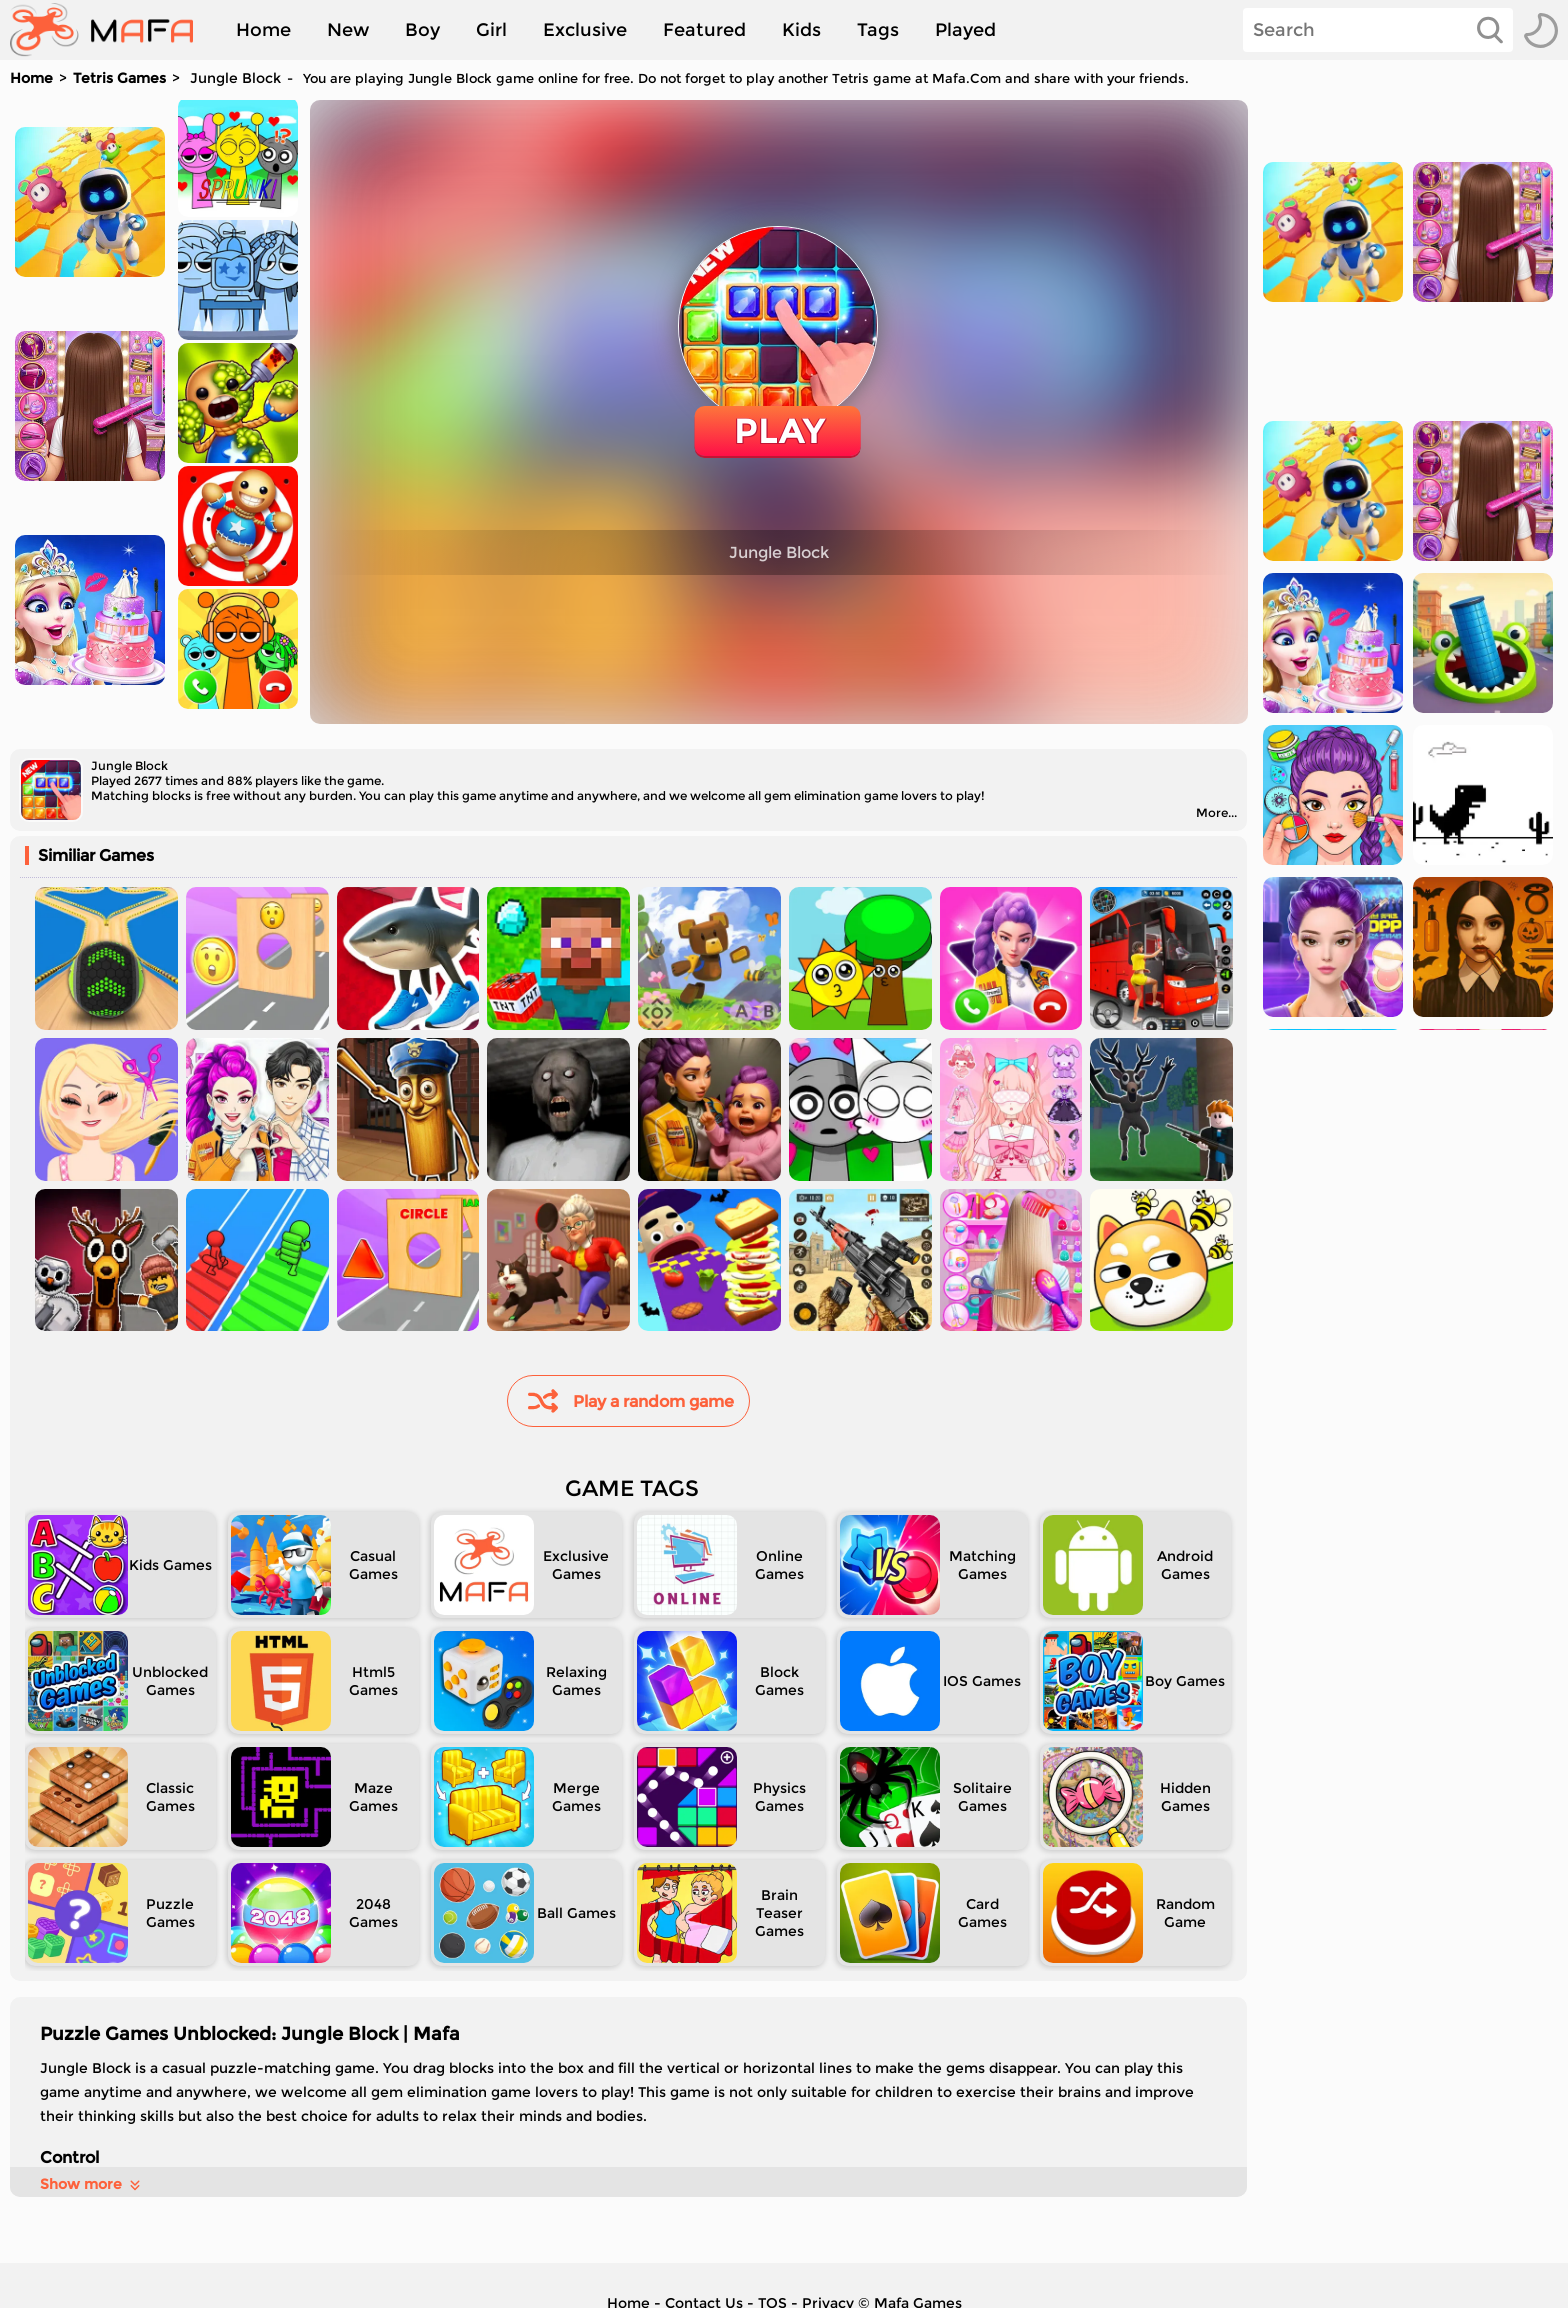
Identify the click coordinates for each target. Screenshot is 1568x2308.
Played (965, 30)
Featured (704, 30)
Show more (91, 2184)
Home (263, 30)
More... (1216, 812)
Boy (422, 30)
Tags (878, 30)
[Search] (1378, 30)
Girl (491, 30)
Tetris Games (119, 78)
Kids (801, 30)
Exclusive (585, 30)
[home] (111, 30)
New (348, 30)
